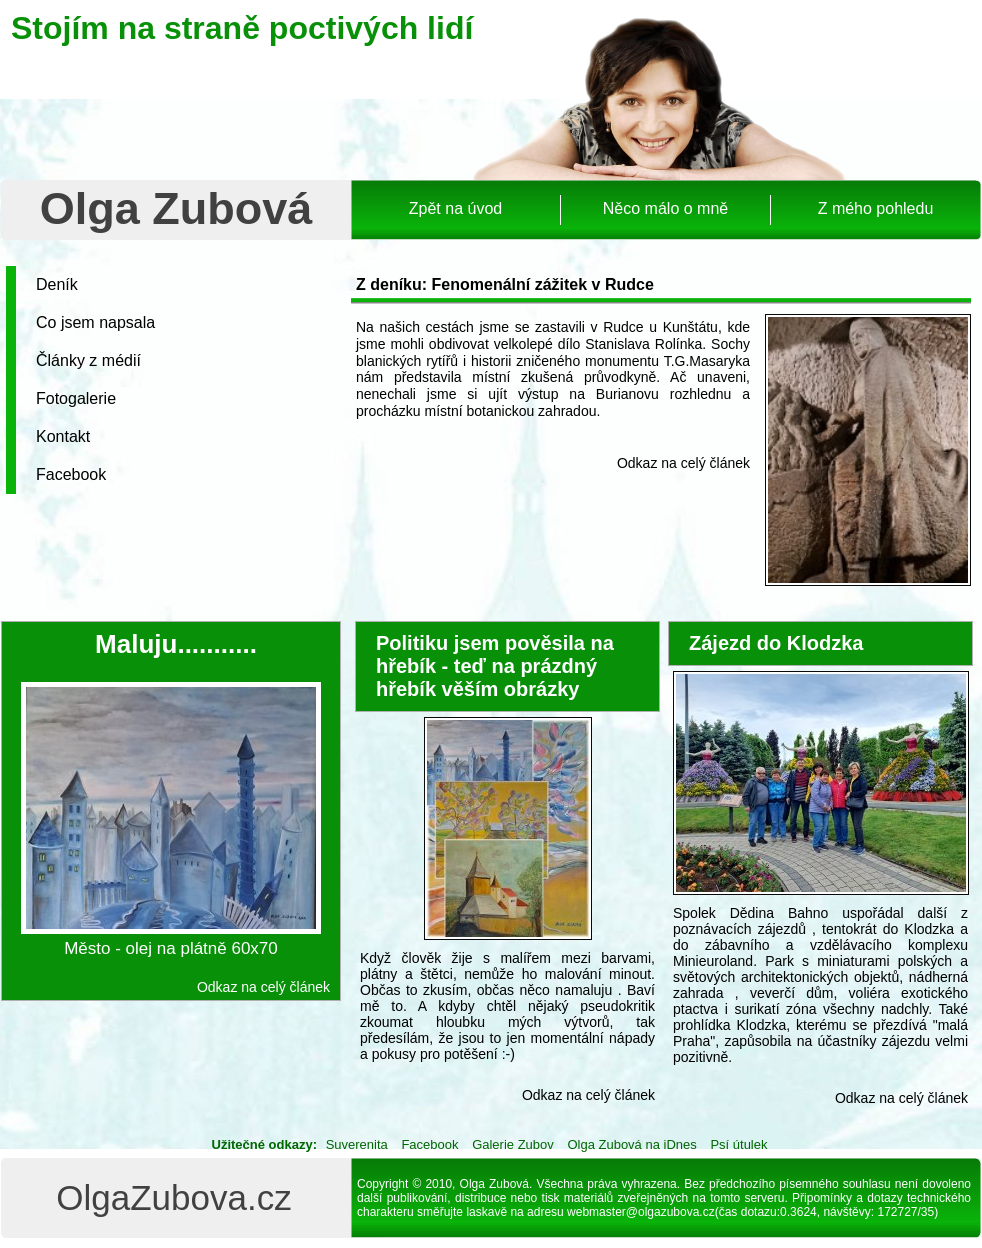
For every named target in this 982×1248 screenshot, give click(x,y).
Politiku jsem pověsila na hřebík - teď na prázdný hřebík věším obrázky (495, 666)
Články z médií (88, 360)
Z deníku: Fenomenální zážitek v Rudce (505, 284)
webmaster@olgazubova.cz (641, 1212)
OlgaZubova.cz (173, 1197)
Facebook (71, 474)
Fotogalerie (76, 398)
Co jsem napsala (95, 322)
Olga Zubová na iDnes (631, 1144)
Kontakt (63, 436)
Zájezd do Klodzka (776, 643)
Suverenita (357, 1144)
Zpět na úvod (455, 208)
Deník (57, 284)
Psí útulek (738, 1144)
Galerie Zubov (513, 1144)
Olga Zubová (176, 208)
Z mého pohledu (876, 208)
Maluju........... (176, 644)
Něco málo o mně (665, 208)
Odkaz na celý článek (683, 463)
